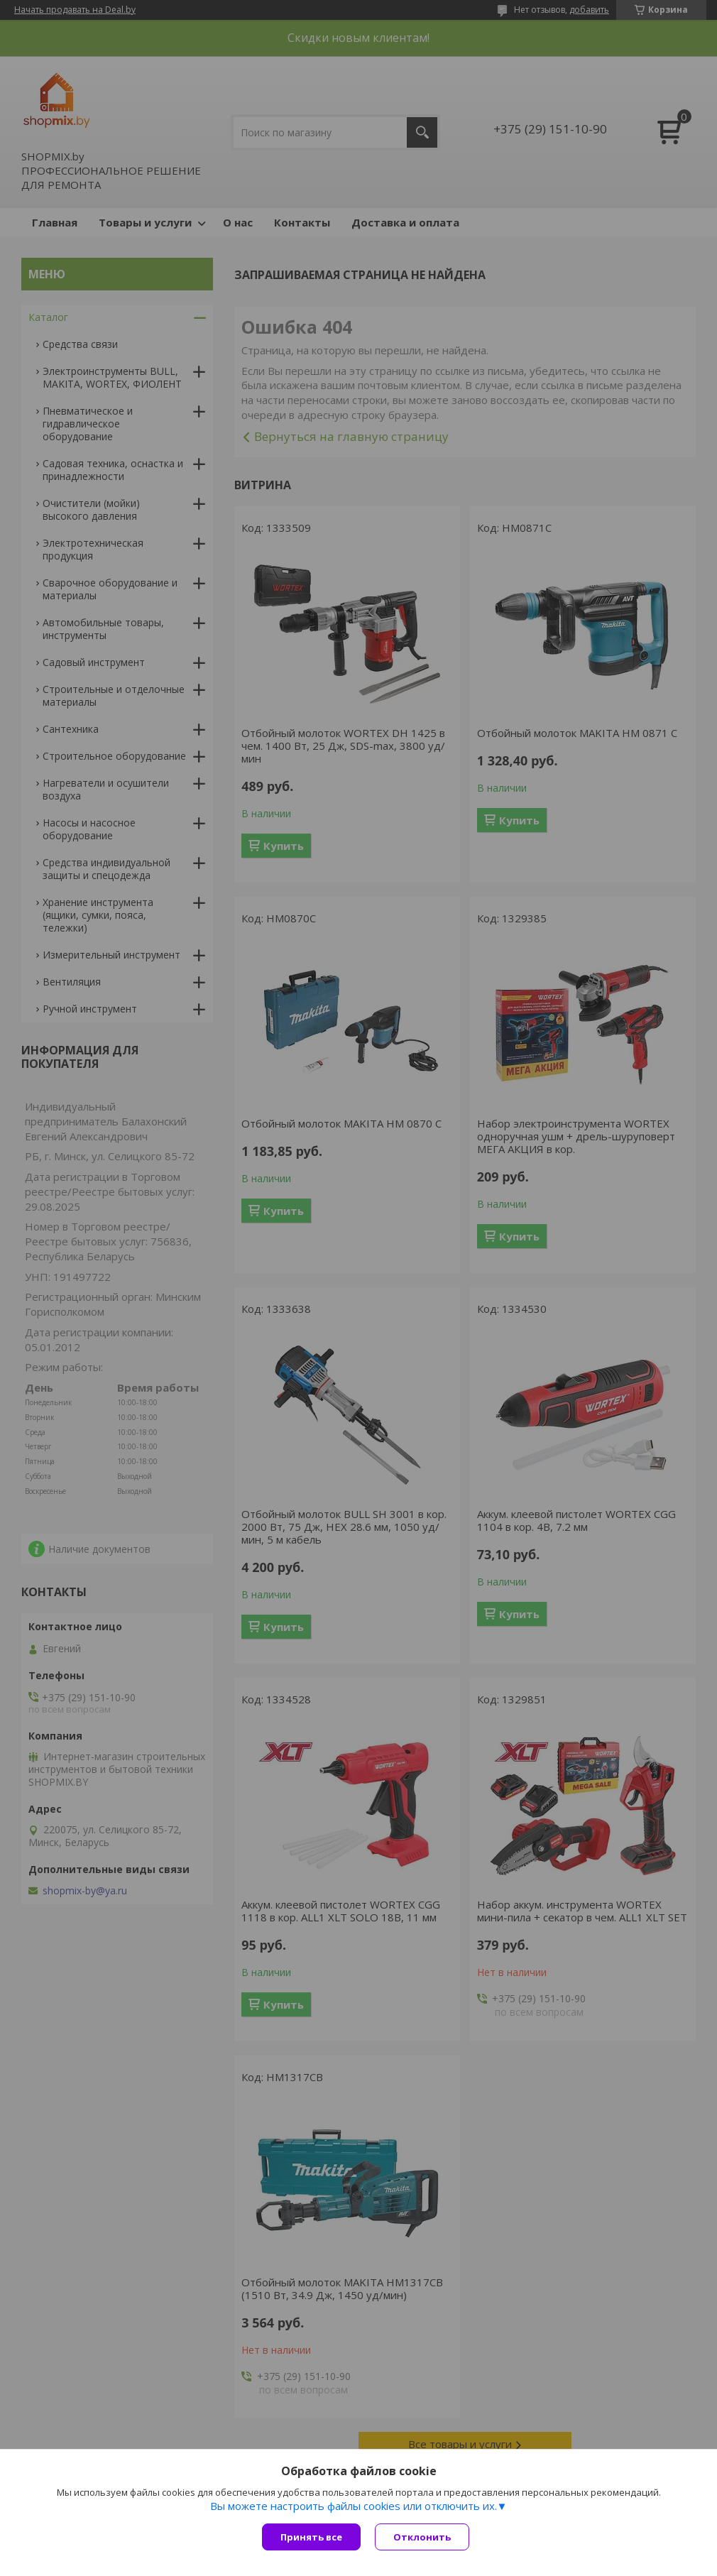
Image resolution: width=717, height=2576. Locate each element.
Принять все (311, 2537)
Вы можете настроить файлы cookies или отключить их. (353, 2505)
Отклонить (422, 2537)
